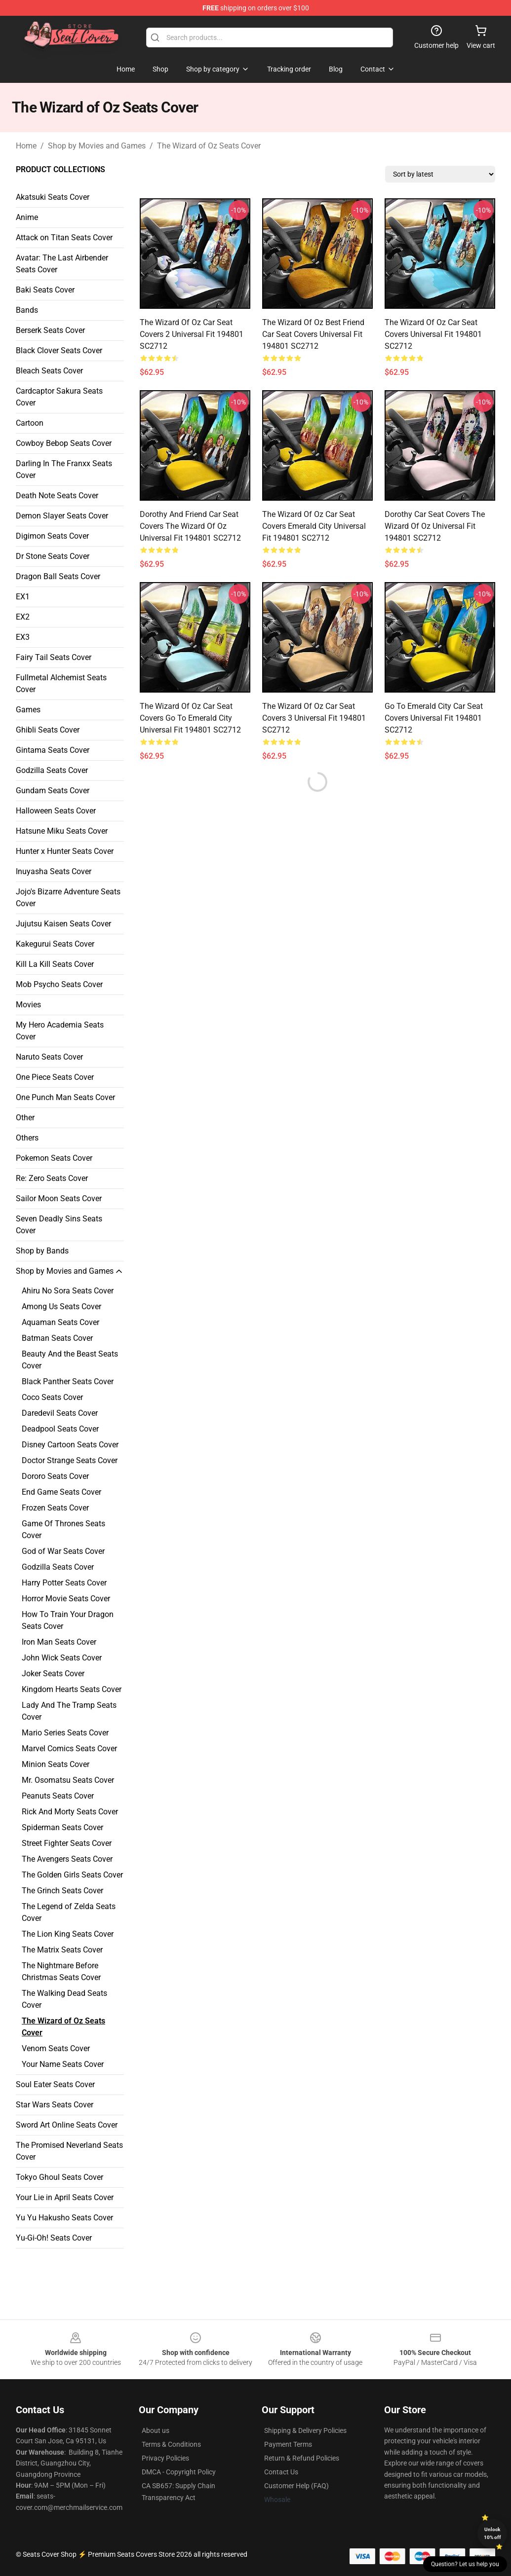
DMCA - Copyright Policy (179, 2472)
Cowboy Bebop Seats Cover (64, 443)
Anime (27, 217)
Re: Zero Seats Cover (52, 1178)
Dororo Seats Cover (55, 1476)
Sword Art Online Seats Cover (67, 2125)
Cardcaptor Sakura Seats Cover (59, 396)
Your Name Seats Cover (63, 2064)
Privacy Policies (165, 2458)
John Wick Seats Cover (62, 1657)
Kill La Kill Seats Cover (55, 964)
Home (26, 145)
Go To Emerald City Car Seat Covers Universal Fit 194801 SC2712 (434, 718)
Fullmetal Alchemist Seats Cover (61, 683)
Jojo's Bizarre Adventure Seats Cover (68, 897)
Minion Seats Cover (55, 1764)
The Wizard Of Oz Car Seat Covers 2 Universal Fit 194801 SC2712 (191, 334)
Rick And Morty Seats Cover (70, 1811)
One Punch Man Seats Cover (65, 1097)
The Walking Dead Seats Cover (64, 1999)
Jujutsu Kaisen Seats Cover (63, 923)
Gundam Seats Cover (52, 790)
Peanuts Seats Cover (58, 1796)
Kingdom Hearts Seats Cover (71, 1689)
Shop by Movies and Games (97, 145)
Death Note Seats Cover (57, 495)
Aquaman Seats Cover (60, 1322)
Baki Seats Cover (45, 289)
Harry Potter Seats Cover (64, 1582)
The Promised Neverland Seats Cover (69, 2151)
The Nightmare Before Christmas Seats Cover (61, 1971)
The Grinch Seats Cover (62, 1890)
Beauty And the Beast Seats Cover (70, 1359)
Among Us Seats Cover (61, 1306)
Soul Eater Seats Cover (55, 2084)
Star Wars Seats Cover (54, 2104)
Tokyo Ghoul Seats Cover (59, 2177)
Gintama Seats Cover (52, 750)
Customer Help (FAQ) (296, 2486)
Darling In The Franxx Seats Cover (64, 469)
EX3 (23, 637)
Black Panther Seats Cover (68, 1381)
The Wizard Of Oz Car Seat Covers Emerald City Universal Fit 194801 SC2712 (314, 526)
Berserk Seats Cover (50, 330)
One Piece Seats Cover (55, 1077)
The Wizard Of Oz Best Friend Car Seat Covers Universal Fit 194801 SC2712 (313, 334)
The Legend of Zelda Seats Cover (69, 1912)
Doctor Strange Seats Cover (70, 1460)
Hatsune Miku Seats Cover (62, 831)
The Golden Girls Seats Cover (72, 1874)
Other (25, 1117)
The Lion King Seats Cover (68, 1934)
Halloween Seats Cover (56, 810)
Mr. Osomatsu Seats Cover (68, 1780)
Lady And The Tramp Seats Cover (69, 1711)
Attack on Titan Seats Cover (64, 237)
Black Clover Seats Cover (59, 350)
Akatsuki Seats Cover (52, 197)
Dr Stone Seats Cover (52, 556)
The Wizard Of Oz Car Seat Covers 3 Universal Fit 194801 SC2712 (314, 718)
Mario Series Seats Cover (65, 1732)
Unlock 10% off (492, 2533)
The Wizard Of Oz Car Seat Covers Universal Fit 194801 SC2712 (433, 334)
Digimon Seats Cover (52, 536)
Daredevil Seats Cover (60, 1413)
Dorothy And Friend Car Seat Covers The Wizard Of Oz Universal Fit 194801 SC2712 (190, 526)
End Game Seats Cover (61, 1492)
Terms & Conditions (171, 2444)
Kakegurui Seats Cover (55, 944)
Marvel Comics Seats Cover (69, 1748)
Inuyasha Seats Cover (53, 871)
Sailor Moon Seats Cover (59, 1198)
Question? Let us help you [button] (465, 2564)
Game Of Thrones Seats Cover (63, 1529)
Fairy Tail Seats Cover (53, 657)
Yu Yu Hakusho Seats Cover (64, 2217)
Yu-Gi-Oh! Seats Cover (54, 2238)
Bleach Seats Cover (49, 370)
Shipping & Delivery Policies (305, 2430)
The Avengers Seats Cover (67, 1859)
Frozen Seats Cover (55, 1507)
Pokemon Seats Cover (54, 1158)
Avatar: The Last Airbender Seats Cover (62, 263)
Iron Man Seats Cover (59, 1642)
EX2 (23, 617)
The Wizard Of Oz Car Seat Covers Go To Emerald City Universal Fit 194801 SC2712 (190, 718)
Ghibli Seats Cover (47, 730)
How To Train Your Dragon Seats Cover (68, 1620)
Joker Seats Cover (53, 1673)
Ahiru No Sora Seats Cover (68, 1290)
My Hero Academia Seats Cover (60, 1030)
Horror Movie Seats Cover (66, 1598)
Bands (27, 310)
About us (155, 2430)
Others (27, 1137)
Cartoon (29, 423)
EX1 (23, 596)
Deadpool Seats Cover (60, 1429)
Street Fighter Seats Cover (67, 1843)
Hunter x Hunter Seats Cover (65, 851)
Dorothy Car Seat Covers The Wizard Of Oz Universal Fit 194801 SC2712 (435, 526)
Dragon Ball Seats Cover (58, 576)
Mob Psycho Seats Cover (59, 984)
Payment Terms (288, 2444)
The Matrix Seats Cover (62, 1949)
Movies (28, 1004)
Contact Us (281, 2472)
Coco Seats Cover (52, 1397)
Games (28, 709)
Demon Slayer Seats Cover (62, 515)
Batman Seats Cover (57, 1338)
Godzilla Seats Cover (52, 770)
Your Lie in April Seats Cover (65, 2197)
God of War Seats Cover (63, 1551)
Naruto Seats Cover (49, 1057)
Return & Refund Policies (301, 2458)
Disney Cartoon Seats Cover (70, 1444)
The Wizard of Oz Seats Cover (209, 145)
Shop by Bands (42, 1250)
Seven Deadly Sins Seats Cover (59, 1224)
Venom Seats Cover (56, 2048)
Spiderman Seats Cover (62, 1827)
